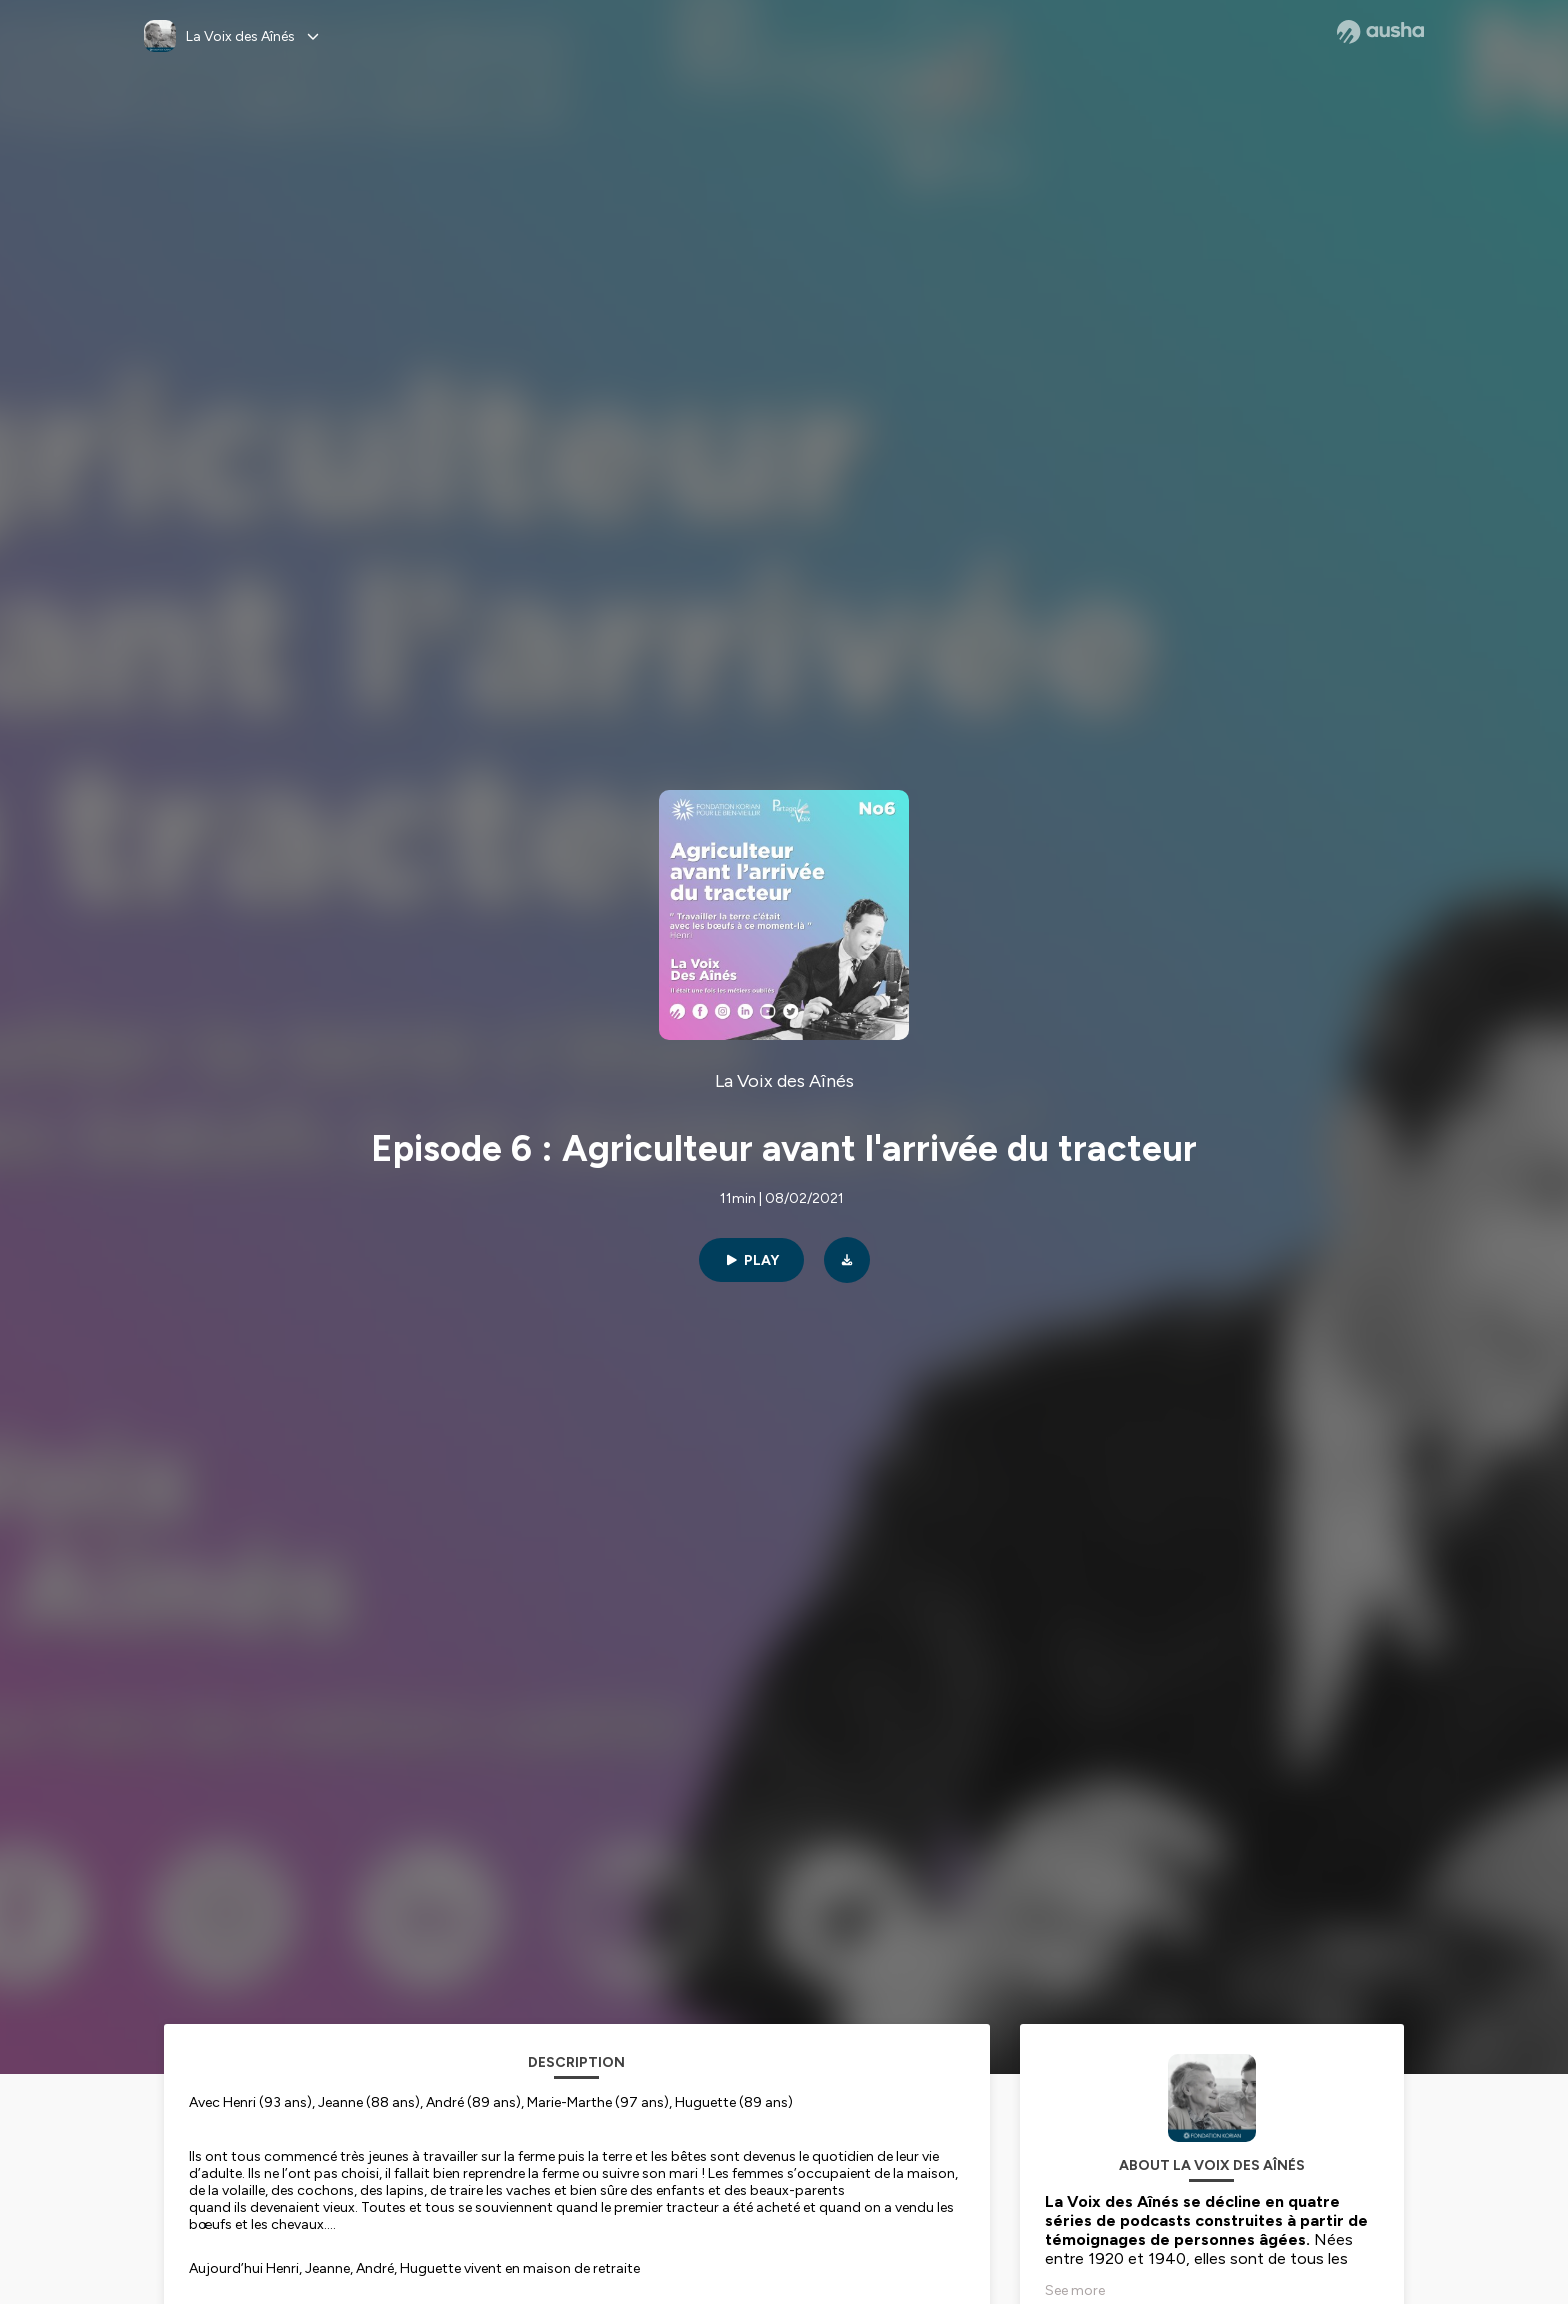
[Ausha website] (1380, 32)
